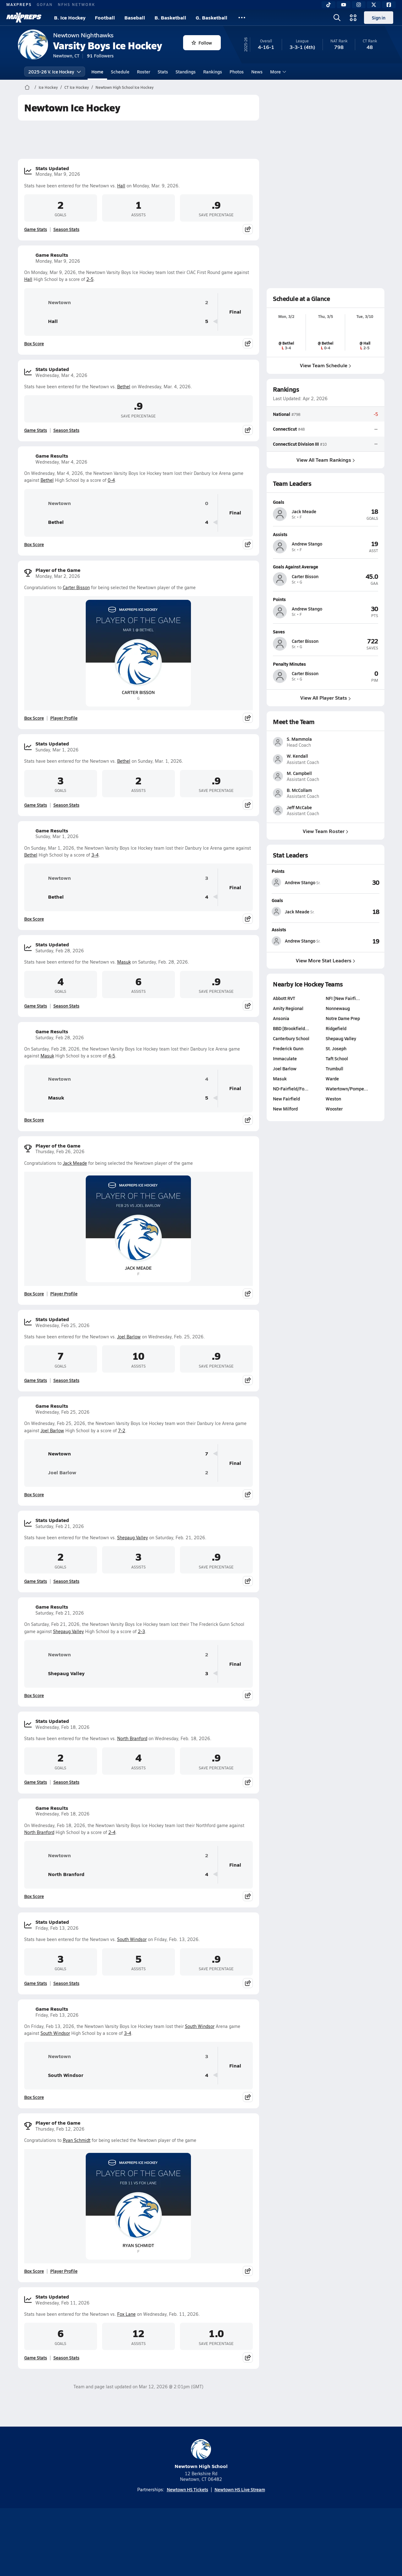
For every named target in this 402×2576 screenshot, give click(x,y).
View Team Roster (325, 889)
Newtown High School (201, 2454)
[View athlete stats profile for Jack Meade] (299, 970)
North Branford (132, 1738)
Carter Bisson (76, 587)
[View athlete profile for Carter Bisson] (325, 567)
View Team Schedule (325, 365)
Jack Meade (75, 1163)
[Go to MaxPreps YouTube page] (178, 2568)
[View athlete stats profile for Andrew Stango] (299, 940)
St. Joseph (336, 1107)
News (257, 71)
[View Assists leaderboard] (352, 999)
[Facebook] (389, 4)
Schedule (120, 71)
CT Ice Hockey (76, 87)
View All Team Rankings (325, 459)
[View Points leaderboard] (352, 940)
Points (278, 929)
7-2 (121, 1430)
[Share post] (248, 229)
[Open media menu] (353, 17)
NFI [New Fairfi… (343, 1056)
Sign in (378, 17)
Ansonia (281, 1076)
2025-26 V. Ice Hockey (54, 71)
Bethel (123, 387)
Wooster (334, 1167)
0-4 (111, 480)
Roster (143, 71)
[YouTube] (343, 4)
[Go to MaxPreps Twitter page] (224, 2568)
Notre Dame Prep (343, 1076)
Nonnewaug (338, 1066)
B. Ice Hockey (69, 17)
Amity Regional (288, 1066)
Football (105, 17)
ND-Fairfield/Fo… (290, 1147)
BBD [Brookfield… (291, 1087)
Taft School (337, 1117)
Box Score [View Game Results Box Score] (34, 343)
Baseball (134, 17)
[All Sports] (242, 17)
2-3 (141, 1631)
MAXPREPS (19, 4)
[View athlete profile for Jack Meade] (325, 502)
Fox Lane (126, 2314)
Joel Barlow (129, 1337)
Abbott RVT (284, 1056)
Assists (279, 988)
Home (97, 71)
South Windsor (132, 1939)
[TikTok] (328, 4)
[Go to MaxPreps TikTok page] (156, 2568)
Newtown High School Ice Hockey (124, 87)
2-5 (90, 279)
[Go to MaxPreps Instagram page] (201, 2568)
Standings (186, 71)
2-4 (112, 1832)
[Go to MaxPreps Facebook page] (246, 2568)
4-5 (111, 1056)
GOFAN (45, 4)
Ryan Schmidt (76, 2140)
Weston (333, 1157)
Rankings (212, 71)
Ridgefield (336, 1087)
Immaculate (285, 1117)
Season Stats (66, 229)
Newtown (50, 302)
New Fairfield (286, 1157)
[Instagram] (359, 4)
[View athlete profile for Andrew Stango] (325, 534)
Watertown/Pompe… (347, 1147)
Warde (332, 1137)
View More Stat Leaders (325, 1018)
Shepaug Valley (132, 1538)
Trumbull (334, 1127)
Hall (121, 186)
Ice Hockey (48, 87)
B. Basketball (170, 17)
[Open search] (337, 17)
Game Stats (35, 229)
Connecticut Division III (296, 443)
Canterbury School (291, 1097)
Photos (237, 71)
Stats (163, 71)
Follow (202, 43)
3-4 (95, 855)
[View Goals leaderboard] (352, 969)
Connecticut (285, 429)
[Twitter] (374, 4)
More (277, 71)
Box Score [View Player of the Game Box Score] (34, 718)
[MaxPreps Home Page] (27, 87)
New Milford (285, 1167)
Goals (277, 958)
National (281, 414)
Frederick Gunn (288, 1107)
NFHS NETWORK (76, 4)
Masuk (124, 962)
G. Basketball (211, 17)
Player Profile (64, 718)
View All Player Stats (325, 697)
